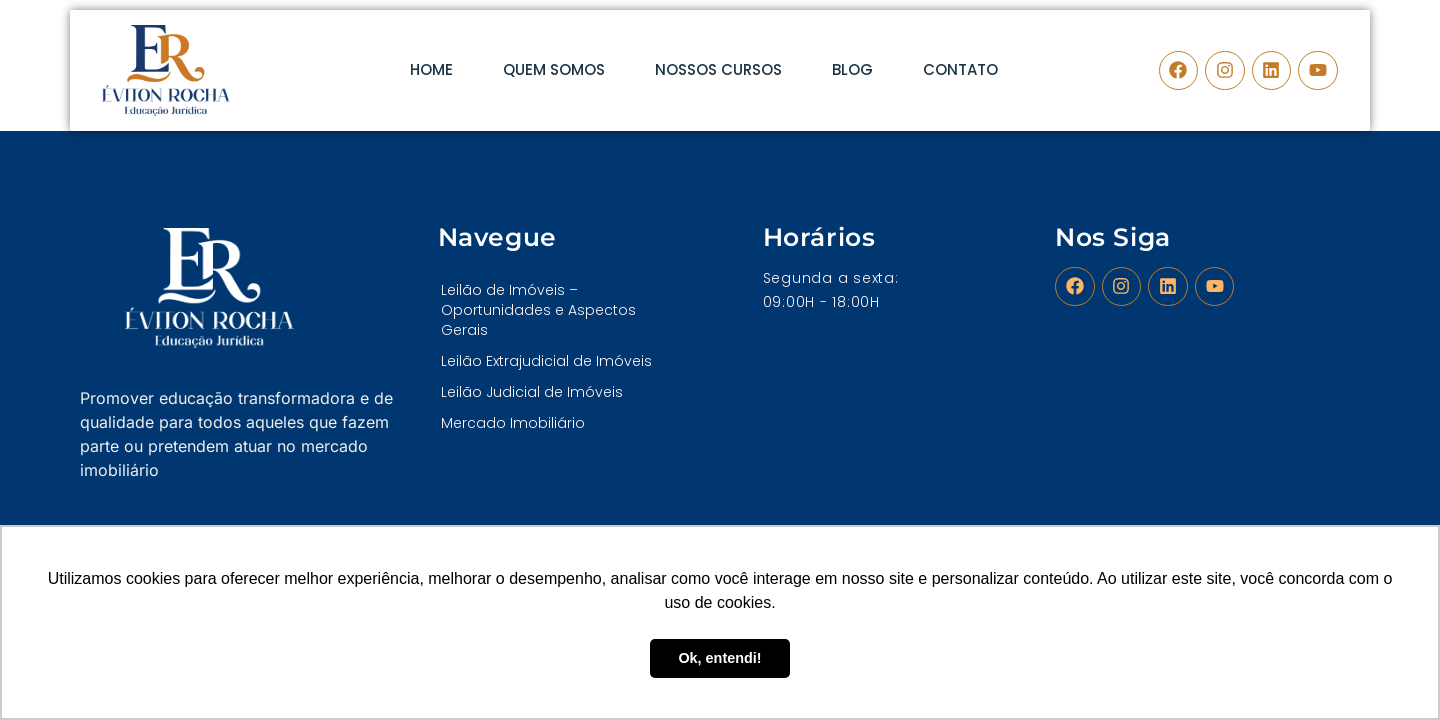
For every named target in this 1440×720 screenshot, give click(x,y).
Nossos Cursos (718, 69)
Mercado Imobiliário (513, 423)
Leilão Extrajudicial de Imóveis (546, 361)
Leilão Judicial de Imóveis (532, 392)
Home (431, 69)
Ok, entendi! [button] (719, 658)
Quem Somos (554, 69)
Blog (852, 69)
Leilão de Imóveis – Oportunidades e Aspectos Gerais (538, 310)
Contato (960, 69)
